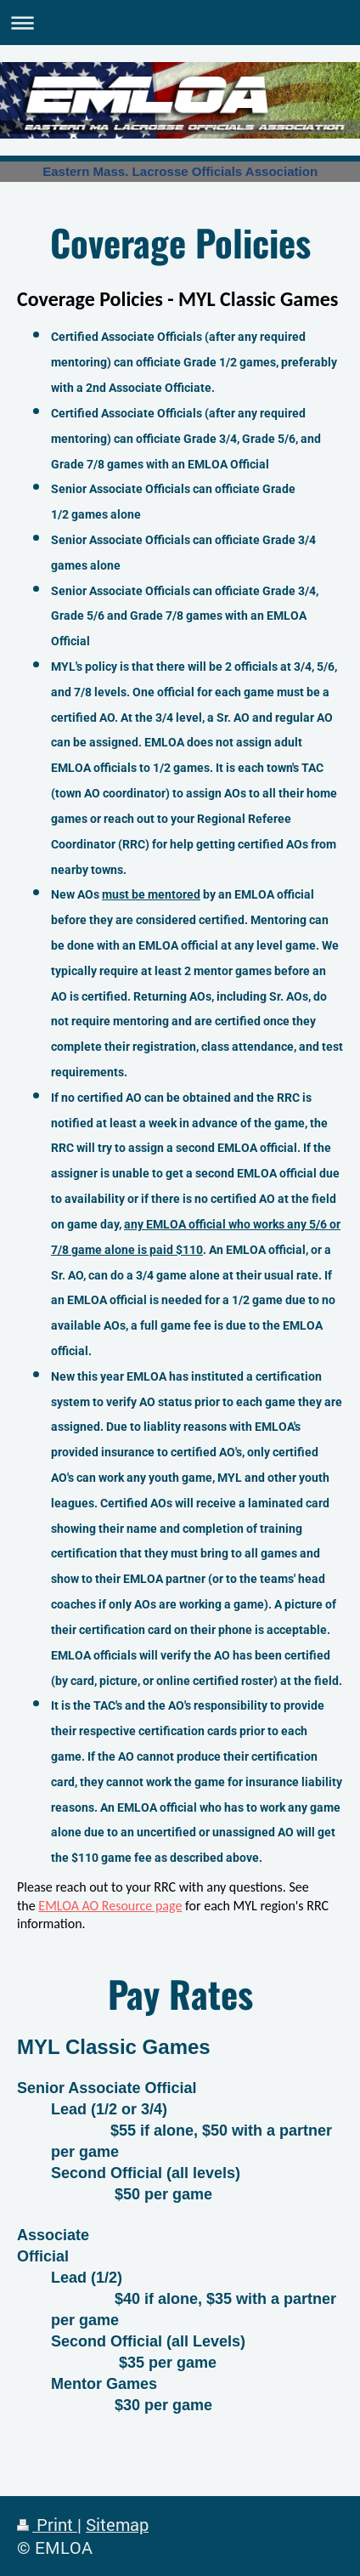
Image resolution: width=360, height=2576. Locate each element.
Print (47, 2524)
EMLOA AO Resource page (110, 1906)
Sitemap (117, 2524)
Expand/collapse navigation (180, 22)
